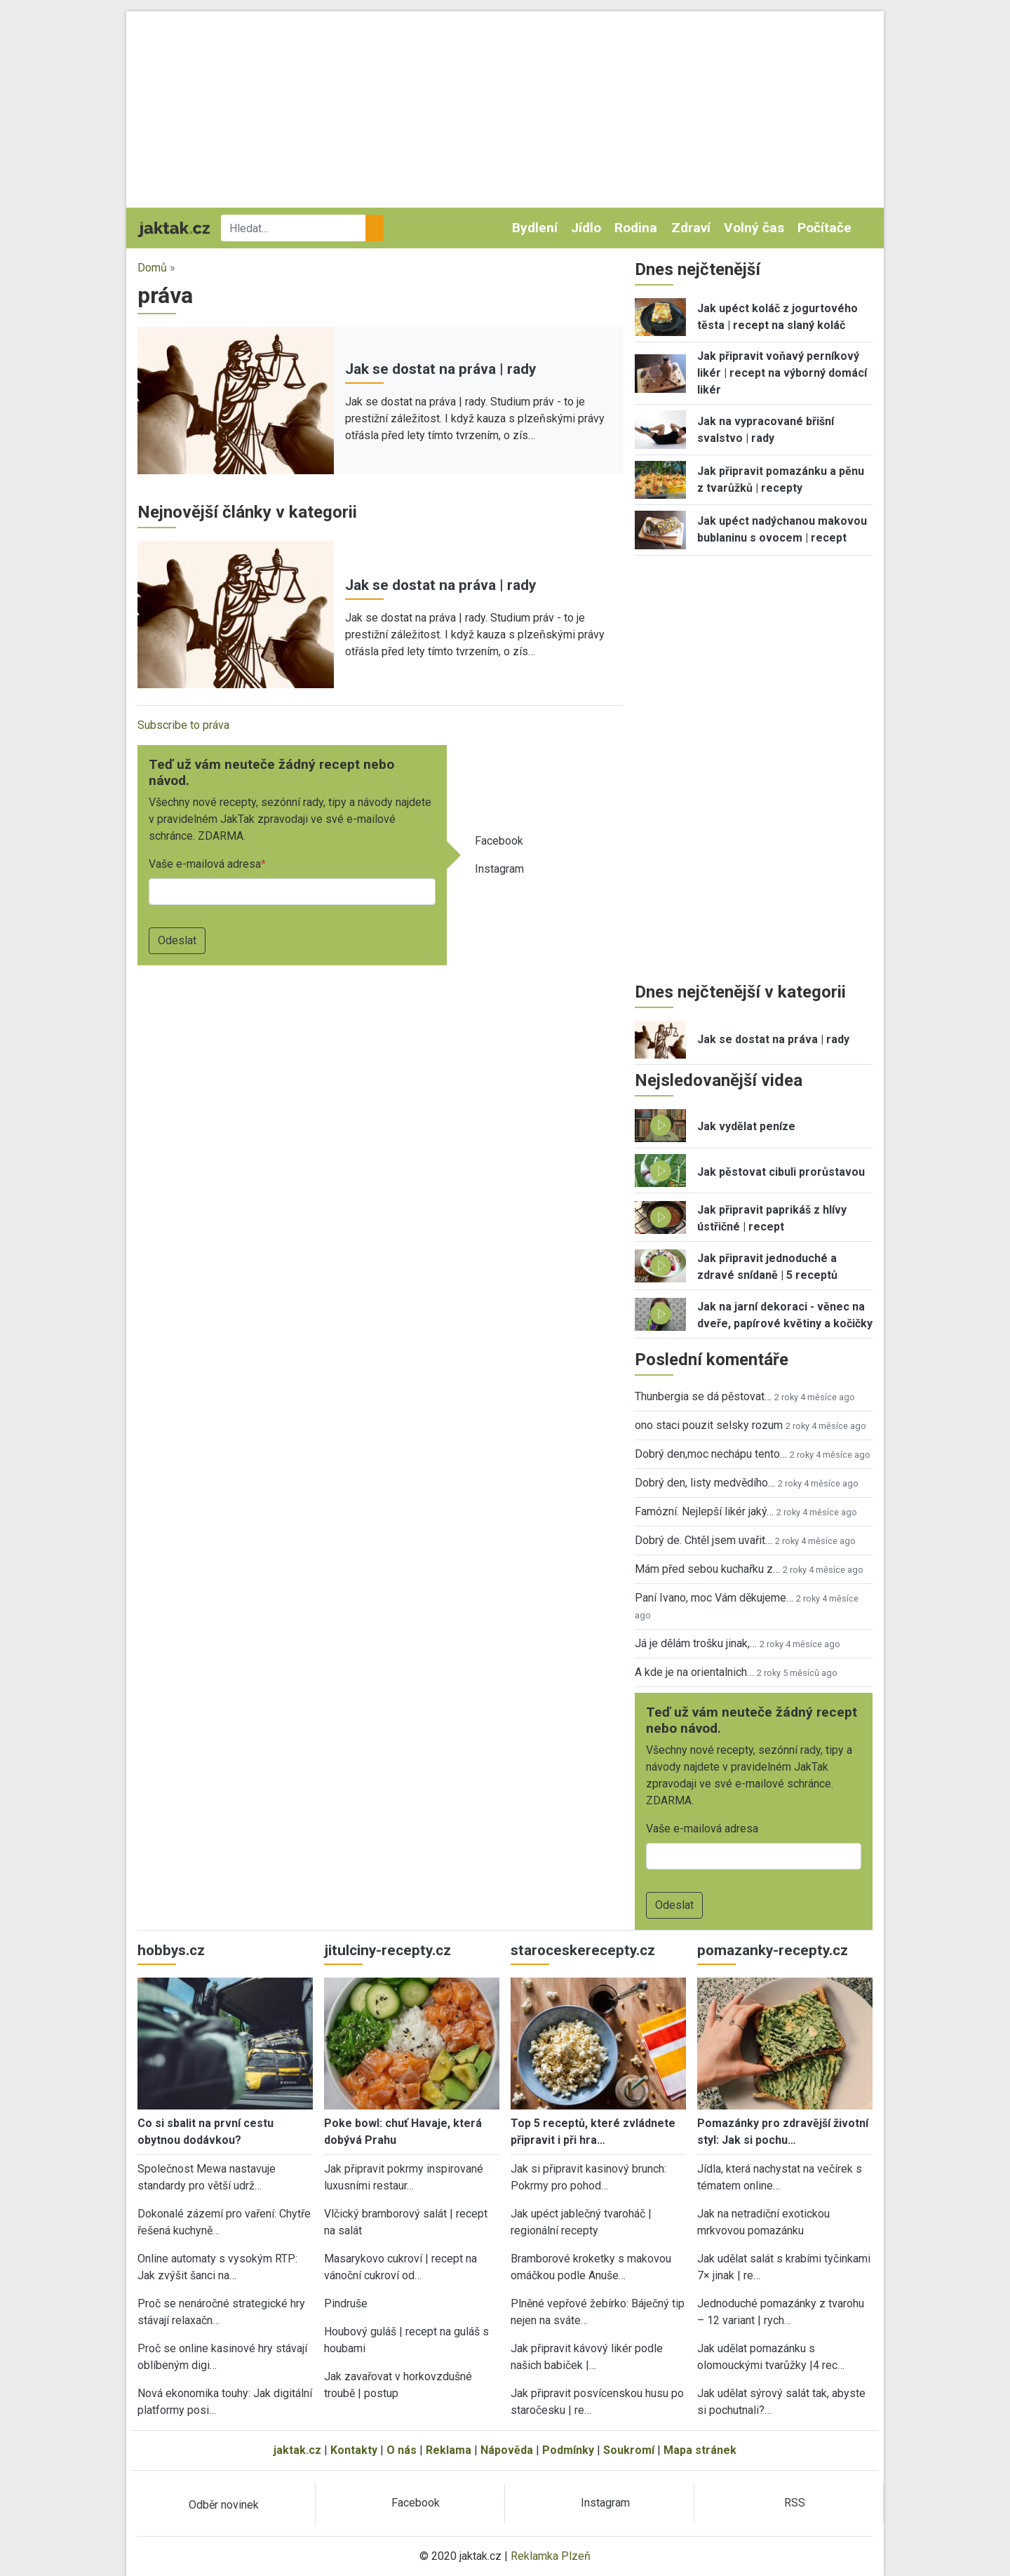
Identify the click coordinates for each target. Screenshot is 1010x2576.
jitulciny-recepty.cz (387, 1950)
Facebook (499, 840)
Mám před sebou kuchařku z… (707, 1569)
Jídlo (586, 228)
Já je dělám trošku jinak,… (696, 1643)
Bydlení (535, 228)
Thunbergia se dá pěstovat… (703, 1396)
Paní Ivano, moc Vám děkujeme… (714, 1597)
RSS (794, 2502)
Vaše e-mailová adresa (205, 864)
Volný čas (754, 228)
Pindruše (346, 2303)
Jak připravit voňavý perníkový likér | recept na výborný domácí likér (782, 372)
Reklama (448, 2450)
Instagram (499, 869)
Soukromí (628, 2450)
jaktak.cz (297, 2450)
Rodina (635, 228)
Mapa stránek (700, 2450)
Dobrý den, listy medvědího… (705, 1482)
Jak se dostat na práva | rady (440, 369)
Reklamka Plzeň (551, 2556)
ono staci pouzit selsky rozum (709, 1425)
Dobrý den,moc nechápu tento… (711, 1454)
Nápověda (506, 2450)
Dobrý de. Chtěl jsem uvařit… (703, 1540)
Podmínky (568, 2450)
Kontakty (353, 2450)
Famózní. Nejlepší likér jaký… (704, 1511)
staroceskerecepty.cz (583, 1950)
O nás (401, 2450)
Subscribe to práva (183, 725)
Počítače (824, 228)
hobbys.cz (171, 1950)
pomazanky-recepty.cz (772, 1950)
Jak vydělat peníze (746, 1126)
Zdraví (691, 228)
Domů (152, 267)
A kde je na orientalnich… (694, 1672)
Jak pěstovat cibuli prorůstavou (781, 1172)
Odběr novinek (224, 2504)
